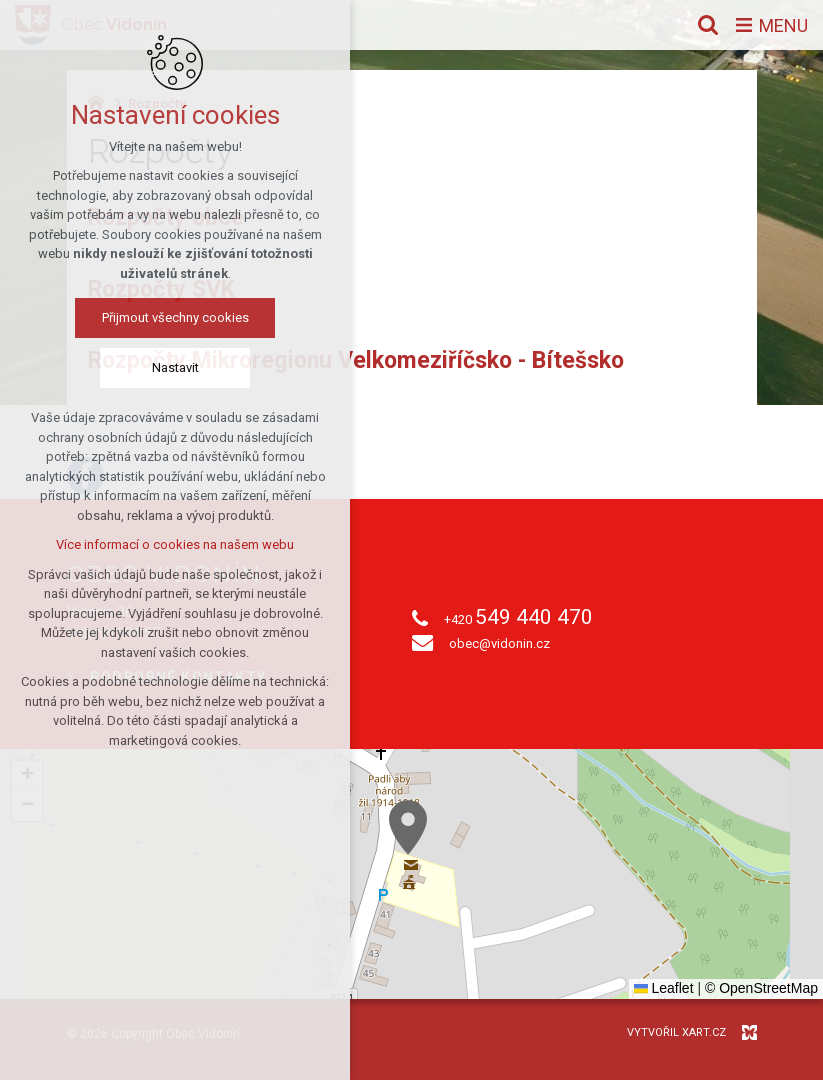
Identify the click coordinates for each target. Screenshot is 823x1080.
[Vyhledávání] (708, 25)
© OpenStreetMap (761, 988)
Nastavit (175, 367)
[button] (408, 827)
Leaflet (664, 988)
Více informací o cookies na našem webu (175, 544)
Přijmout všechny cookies (175, 317)
